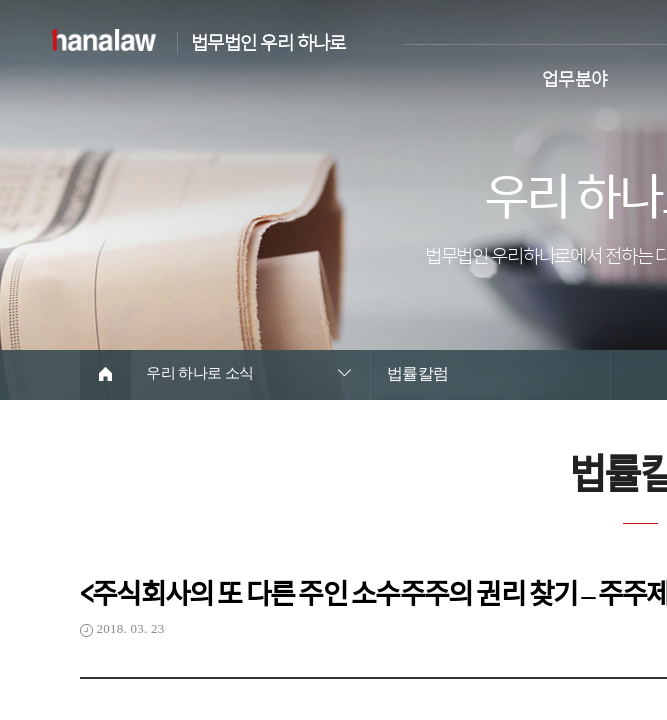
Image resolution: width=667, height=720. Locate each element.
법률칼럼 (418, 373)
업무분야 (575, 76)
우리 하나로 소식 (204, 373)
